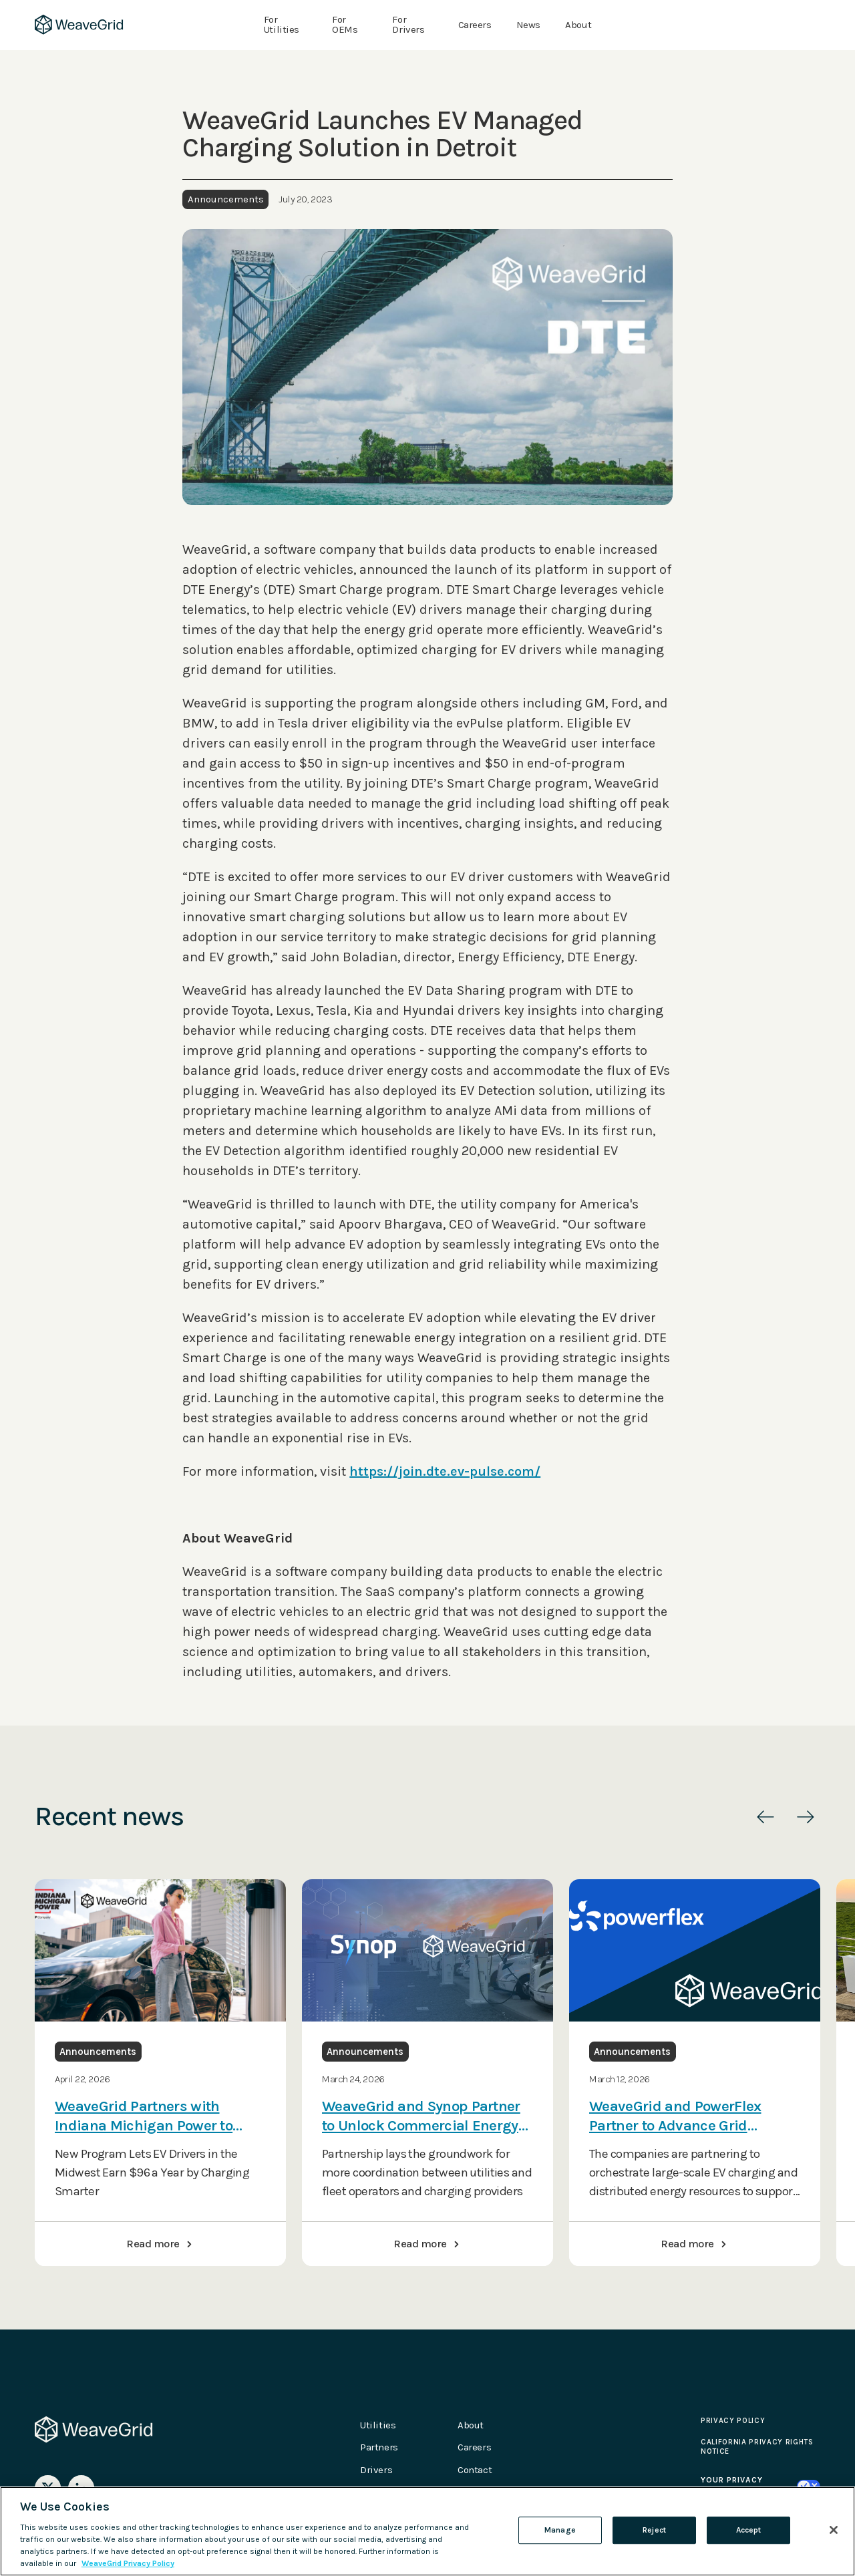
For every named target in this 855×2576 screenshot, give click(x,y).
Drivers (376, 2470)
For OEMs (344, 25)
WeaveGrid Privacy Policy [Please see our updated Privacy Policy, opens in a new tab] (127, 2563)
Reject (654, 2530)
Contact (475, 2470)
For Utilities (281, 25)
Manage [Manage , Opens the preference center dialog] (560, 2530)
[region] (427, 2531)
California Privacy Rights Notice (757, 2447)
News (528, 25)
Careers (475, 25)
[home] (79, 25)
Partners (378, 2447)
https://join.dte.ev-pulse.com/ (444, 1471)
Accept (748, 2530)
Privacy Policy (733, 2420)
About (578, 25)
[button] (765, 1817)
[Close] (833, 2530)
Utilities (377, 2425)
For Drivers (408, 25)
